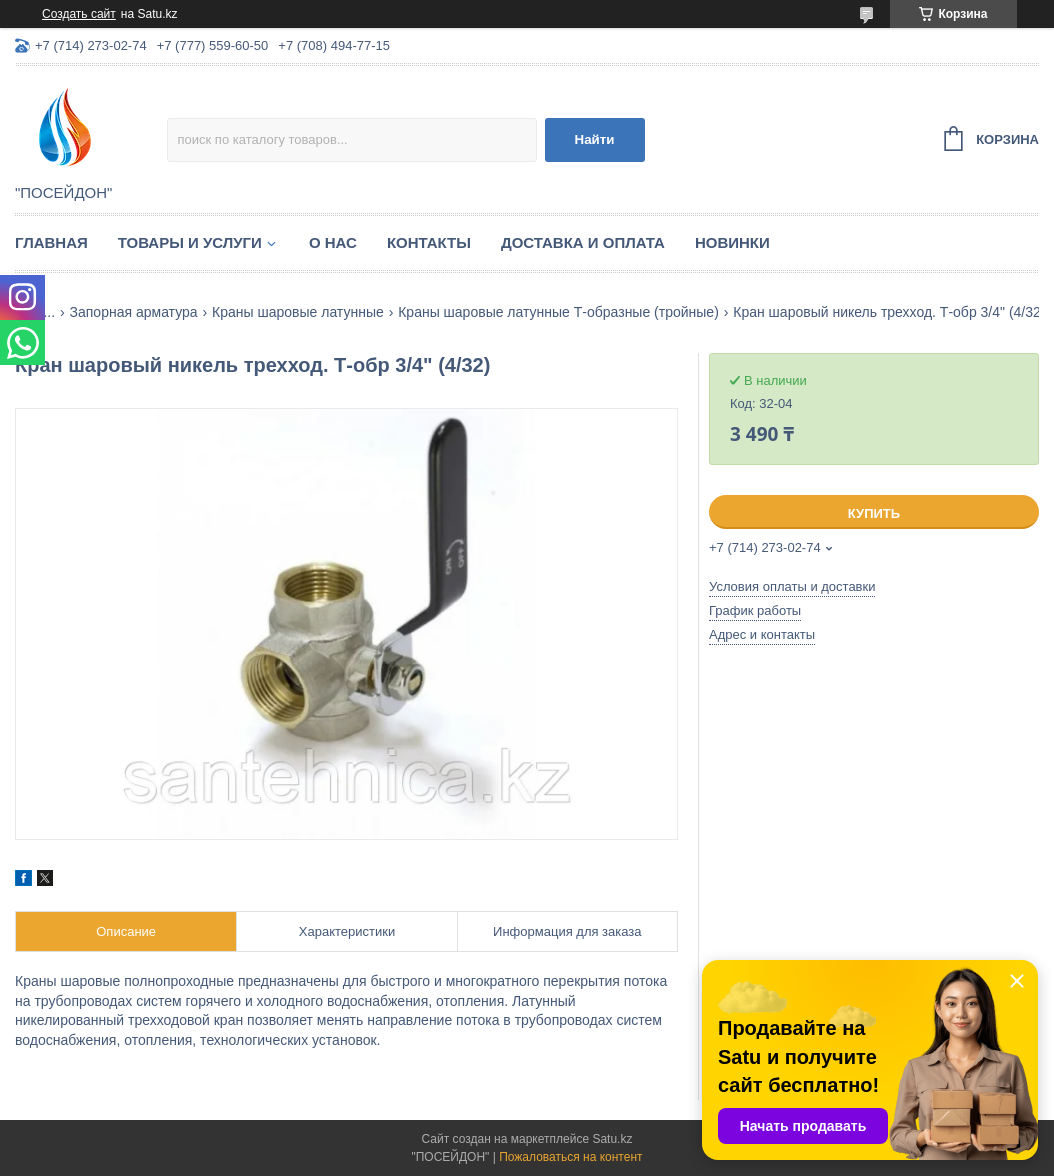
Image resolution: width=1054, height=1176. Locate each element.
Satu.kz (612, 1139)
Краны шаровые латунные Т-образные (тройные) (558, 312)
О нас (333, 242)
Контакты (429, 242)
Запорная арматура (134, 312)
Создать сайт (79, 14)
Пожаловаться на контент (570, 1157)
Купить (874, 513)
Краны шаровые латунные (298, 312)
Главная (51, 242)
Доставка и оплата (583, 242)
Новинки (732, 242)
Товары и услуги (190, 242)
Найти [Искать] (595, 139)
